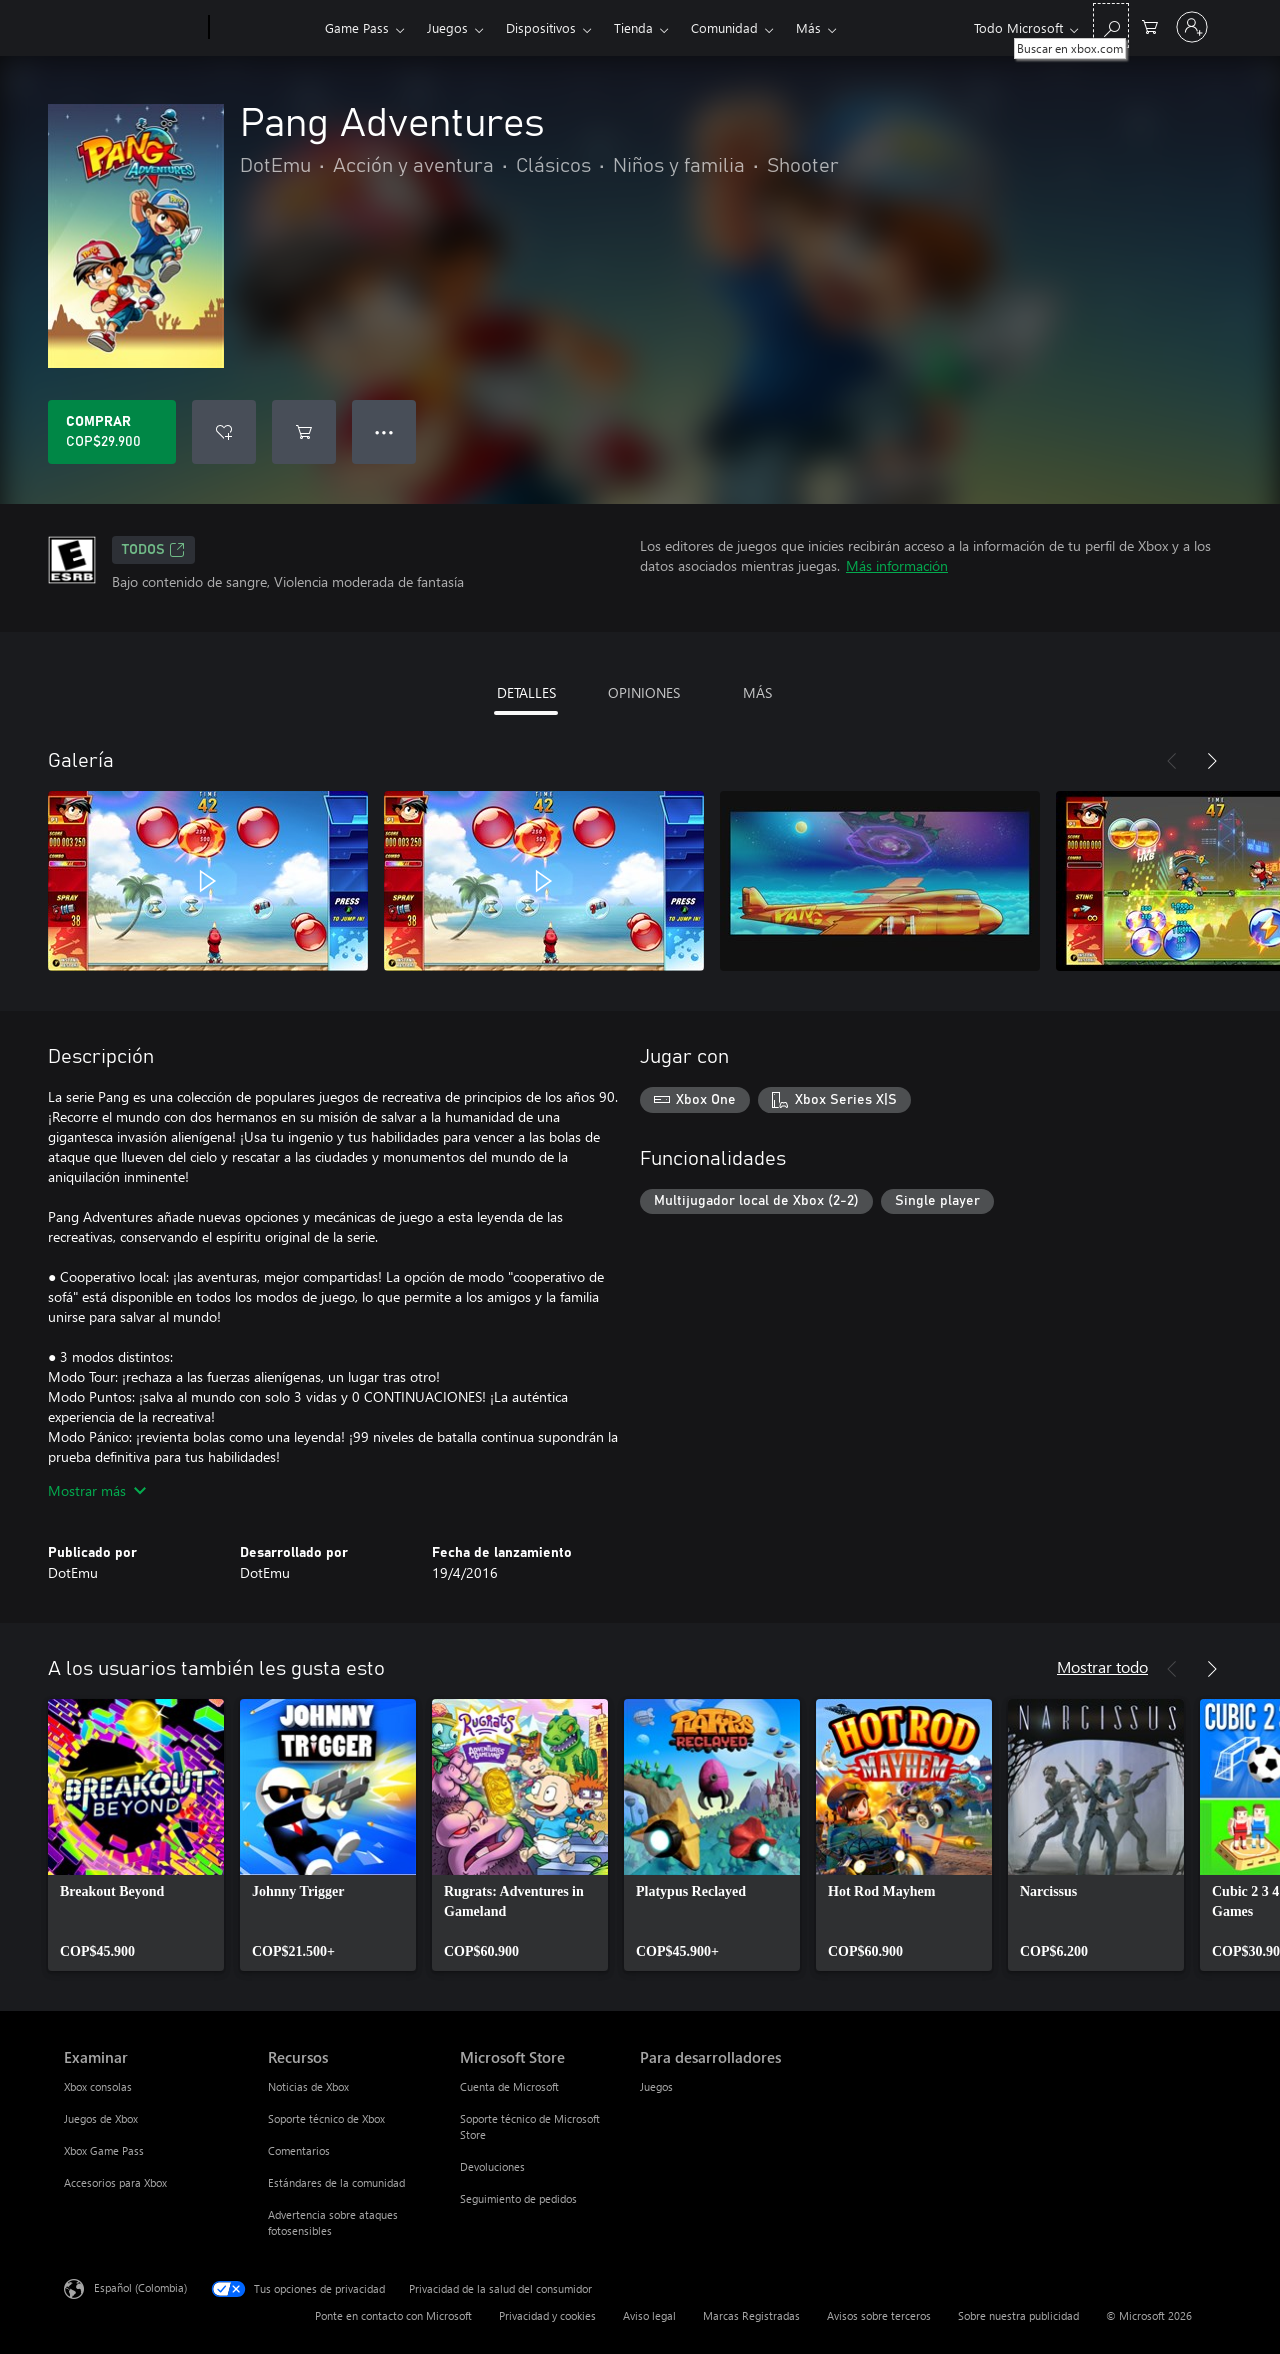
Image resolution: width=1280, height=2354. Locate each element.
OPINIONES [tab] (644, 692)
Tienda (633, 27)
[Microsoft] (132, 28)
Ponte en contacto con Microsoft (393, 2315)
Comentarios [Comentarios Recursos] (299, 2150)
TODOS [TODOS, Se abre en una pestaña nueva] (153, 550)
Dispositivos (541, 27)
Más (808, 27)
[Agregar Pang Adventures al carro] (304, 432)
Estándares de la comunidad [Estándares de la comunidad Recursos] (336, 2182)
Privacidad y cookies (547, 2315)
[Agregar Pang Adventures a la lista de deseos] (224, 432)
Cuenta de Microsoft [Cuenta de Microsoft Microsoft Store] (509, 2086)
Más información (897, 565)
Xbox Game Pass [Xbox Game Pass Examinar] (104, 2150)
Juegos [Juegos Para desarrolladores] (656, 2086)
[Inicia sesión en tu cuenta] (1192, 27)
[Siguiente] (1212, 761)
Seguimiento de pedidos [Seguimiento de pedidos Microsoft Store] (518, 2198)
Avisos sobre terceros (879, 2315)
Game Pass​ (357, 27)
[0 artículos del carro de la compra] (1150, 25)
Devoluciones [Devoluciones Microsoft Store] (492, 2166)
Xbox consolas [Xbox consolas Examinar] (98, 2086)
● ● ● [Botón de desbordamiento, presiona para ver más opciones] (384, 431)
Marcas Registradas (751, 2315)
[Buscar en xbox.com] (1111, 25)
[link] (136, 1835)
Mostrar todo (1102, 1666)
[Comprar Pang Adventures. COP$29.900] (112, 432)
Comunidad (724, 27)
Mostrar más (97, 1490)
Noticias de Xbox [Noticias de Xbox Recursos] (308, 2086)
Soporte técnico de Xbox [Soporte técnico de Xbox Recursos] (326, 2118)
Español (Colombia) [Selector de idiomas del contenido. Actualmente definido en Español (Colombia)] (140, 2287)
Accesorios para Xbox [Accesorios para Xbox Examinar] (115, 2182)
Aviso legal (649, 2315)
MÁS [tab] (757, 692)
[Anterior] (1172, 761)
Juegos (447, 27)
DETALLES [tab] (526, 692)
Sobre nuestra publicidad (1018, 2315)
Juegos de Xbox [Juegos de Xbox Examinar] (101, 2118)
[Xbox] (264, 28)
